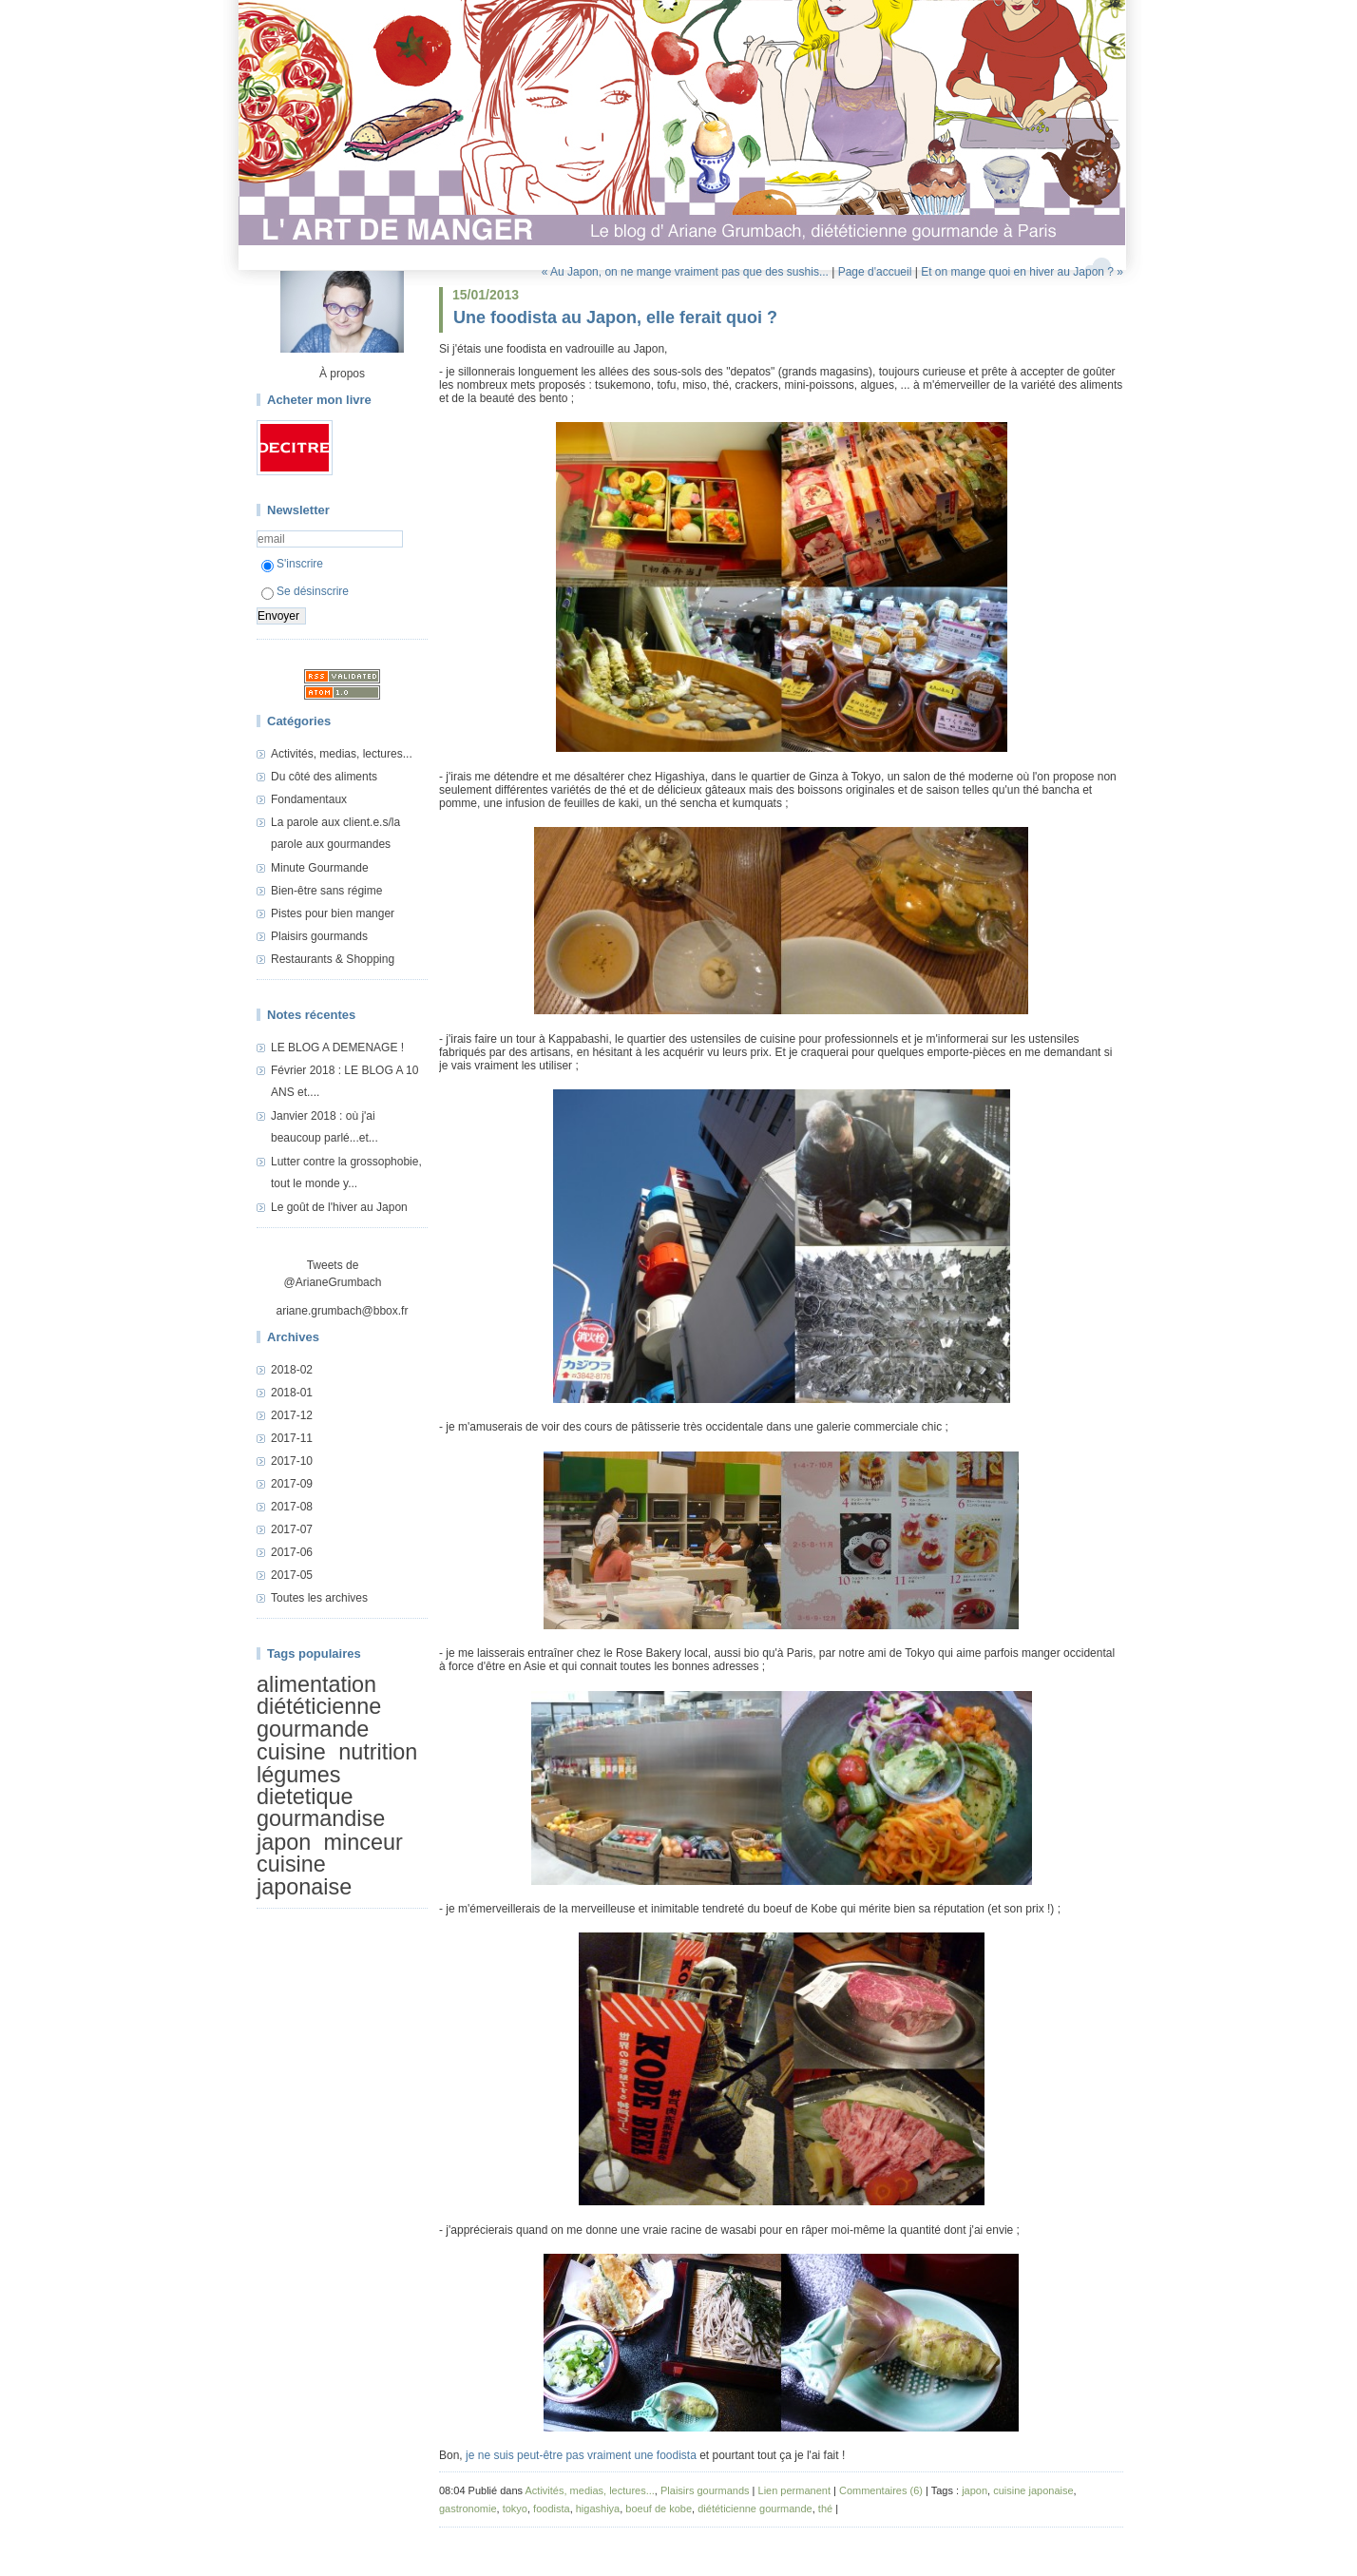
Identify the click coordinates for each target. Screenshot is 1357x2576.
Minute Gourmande (320, 868)
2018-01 (292, 1392)
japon (284, 1842)
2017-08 (292, 1506)
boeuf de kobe (658, 2508)
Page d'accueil (875, 272)
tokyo (515, 2508)
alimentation (316, 1684)
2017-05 (292, 1575)
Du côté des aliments (324, 776)
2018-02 (292, 1369)
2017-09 (292, 1483)
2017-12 (292, 1415)
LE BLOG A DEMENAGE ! (337, 1047)
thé (825, 2508)
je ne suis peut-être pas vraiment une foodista (581, 2455)
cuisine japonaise (304, 1875)
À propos (342, 373)
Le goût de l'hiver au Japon (339, 1207)
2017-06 (292, 1552)
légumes (298, 1774)
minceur (363, 1842)
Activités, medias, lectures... (341, 753)
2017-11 (292, 1438)
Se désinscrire (305, 591)
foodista (551, 2508)
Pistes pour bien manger (332, 913)
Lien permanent (794, 2490)
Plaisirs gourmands (319, 936)
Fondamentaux (309, 799)
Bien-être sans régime (326, 890)
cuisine (291, 1752)
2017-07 (292, 1529)
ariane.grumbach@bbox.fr (343, 1310)
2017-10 (292, 1461)
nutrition (377, 1752)
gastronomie (468, 2508)
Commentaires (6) (881, 2490)
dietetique (305, 1796)
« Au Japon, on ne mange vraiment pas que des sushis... (685, 272)
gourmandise (321, 1818)
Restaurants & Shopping (332, 959)
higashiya (598, 2508)
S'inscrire (292, 563)
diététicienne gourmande (319, 1717)
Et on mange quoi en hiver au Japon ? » (1022, 272)
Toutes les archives (319, 1598)
